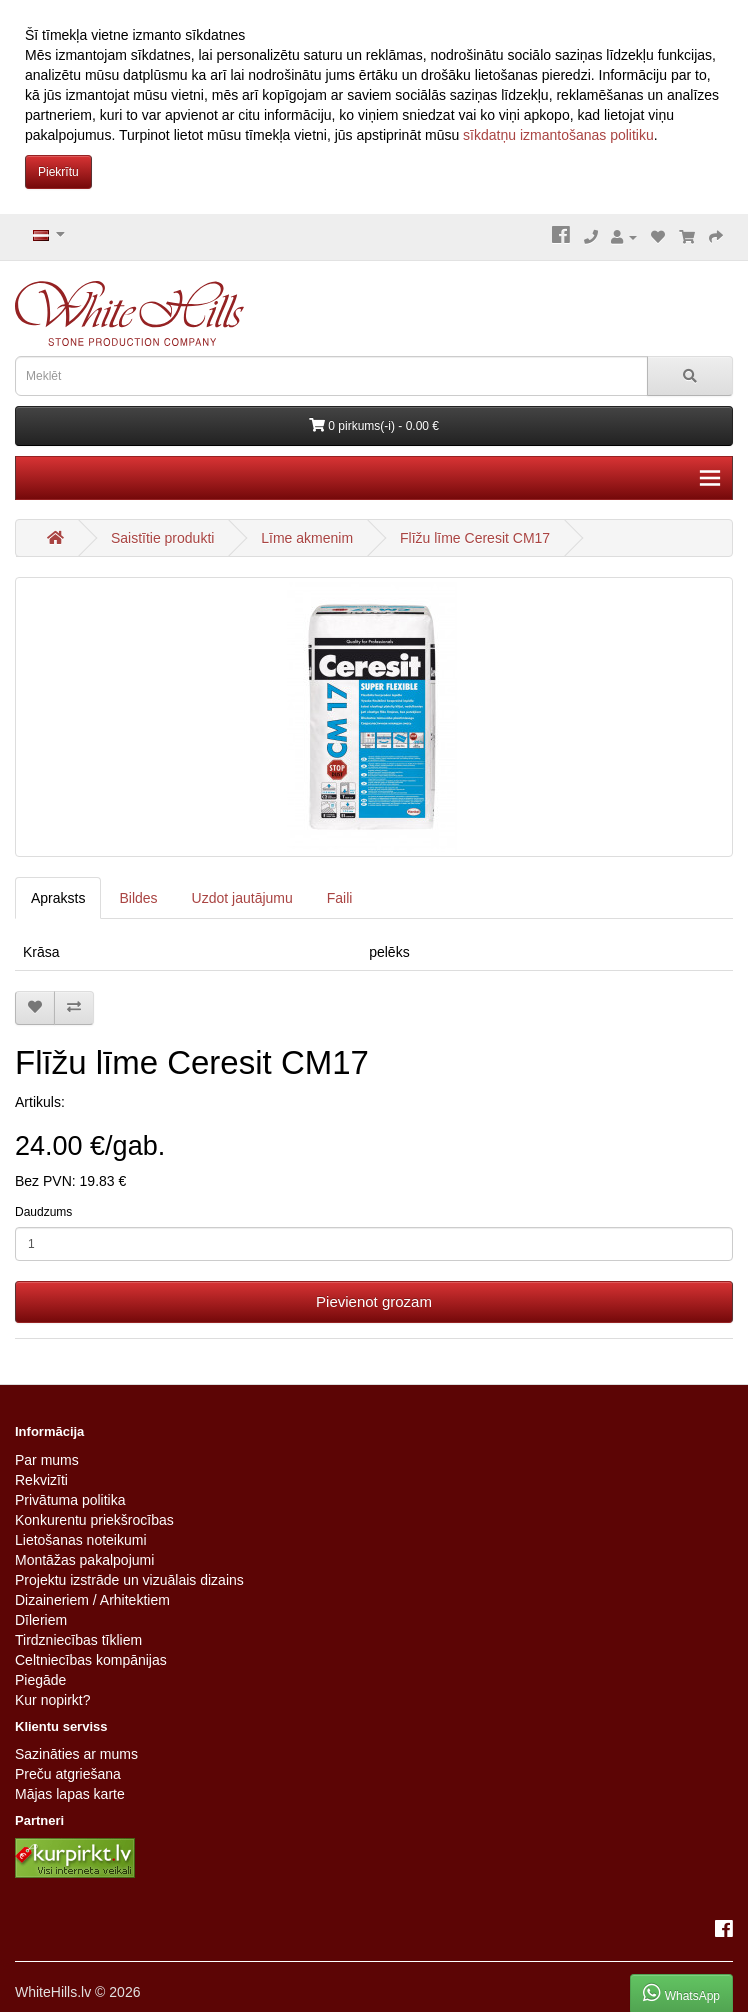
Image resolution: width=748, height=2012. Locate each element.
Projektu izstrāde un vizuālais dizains (129, 1580)
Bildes (138, 898)
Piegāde (40, 1680)
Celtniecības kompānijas (91, 1660)
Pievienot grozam (374, 1301)
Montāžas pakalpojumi (84, 1560)
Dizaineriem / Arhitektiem (92, 1600)
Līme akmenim (307, 538)
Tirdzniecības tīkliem (78, 1640)
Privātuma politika (70, 1500)
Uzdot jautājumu (242, 898)
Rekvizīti (41, 1480)
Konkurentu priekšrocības (94, 1520)
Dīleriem (41, 1620)
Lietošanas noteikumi (81, 1540)
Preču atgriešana (68, 1774)
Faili (340, 898)
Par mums (47, 1460)
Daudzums (43, 1212)
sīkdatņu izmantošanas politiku (558, 135)
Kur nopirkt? (52, 1700)
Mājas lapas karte (70, 1794)
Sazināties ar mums (76, 1754)
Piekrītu (58, 172)
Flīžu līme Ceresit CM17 (475, 538)
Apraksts (58, 898)
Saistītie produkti (163, 538)
